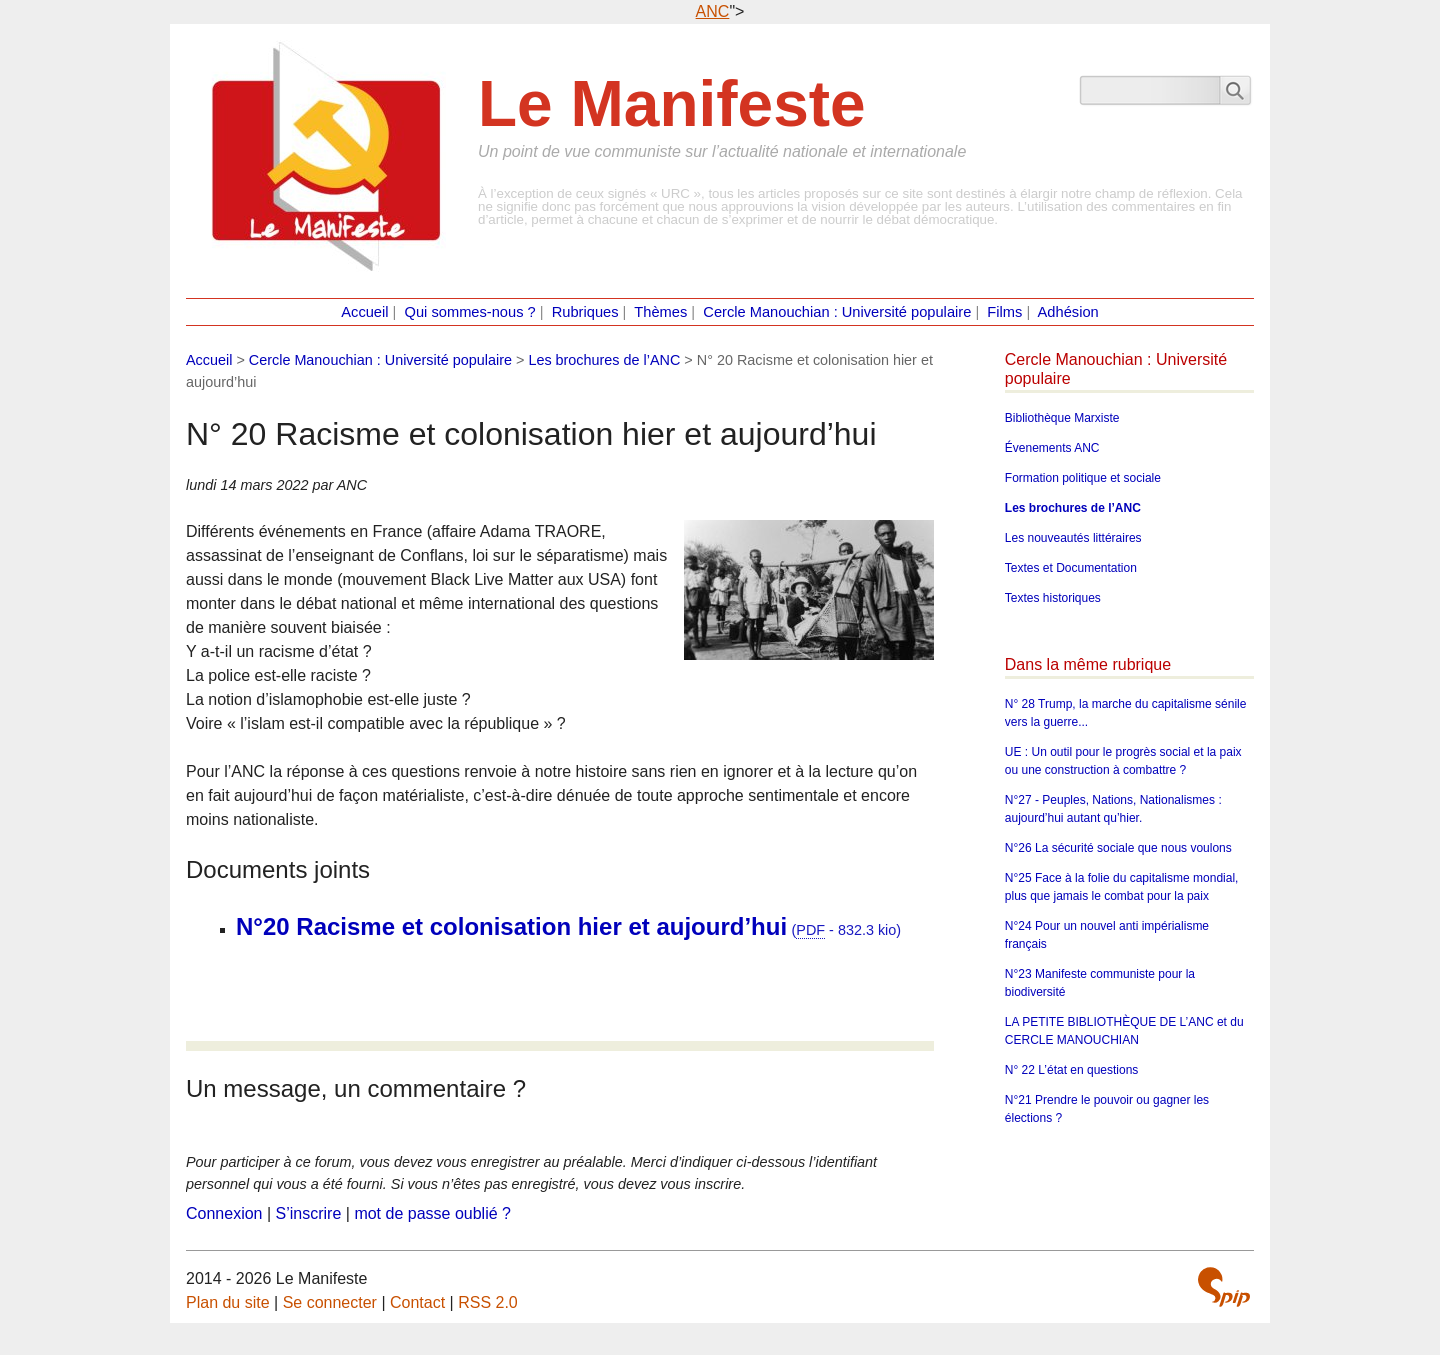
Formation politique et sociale (1083, 478)
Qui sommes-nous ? (470, 312)
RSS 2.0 (488, 1302)
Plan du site (228, 1302)
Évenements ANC (1052, 448)
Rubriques (585, 312)
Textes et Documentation (1071, 568)
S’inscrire (309, 1213)
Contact (417, 1302)
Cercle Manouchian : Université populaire (837, 312)
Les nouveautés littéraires (1073, 538)
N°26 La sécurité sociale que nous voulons (1118, 848)
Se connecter (330, 1302)
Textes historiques (1053, 598)
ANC (713, 11)
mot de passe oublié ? (432, 1213)
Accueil (364, 312)
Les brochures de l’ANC (604, 360)
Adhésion (1068, 312)
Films (1004, 312)
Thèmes (660, 312)
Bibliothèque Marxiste (1062, 418)
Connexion (224, 1213)
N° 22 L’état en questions (1072, 1070)
